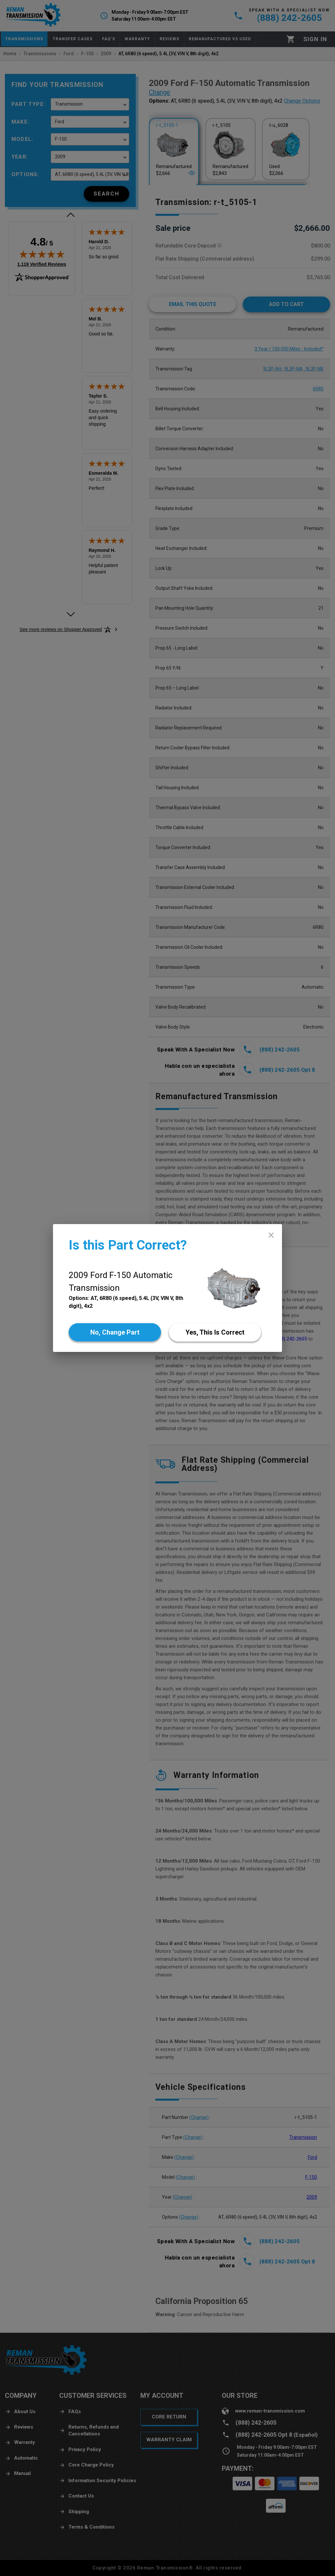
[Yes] (215, 1332)
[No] (115, 1332)
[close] (271, 1235)
